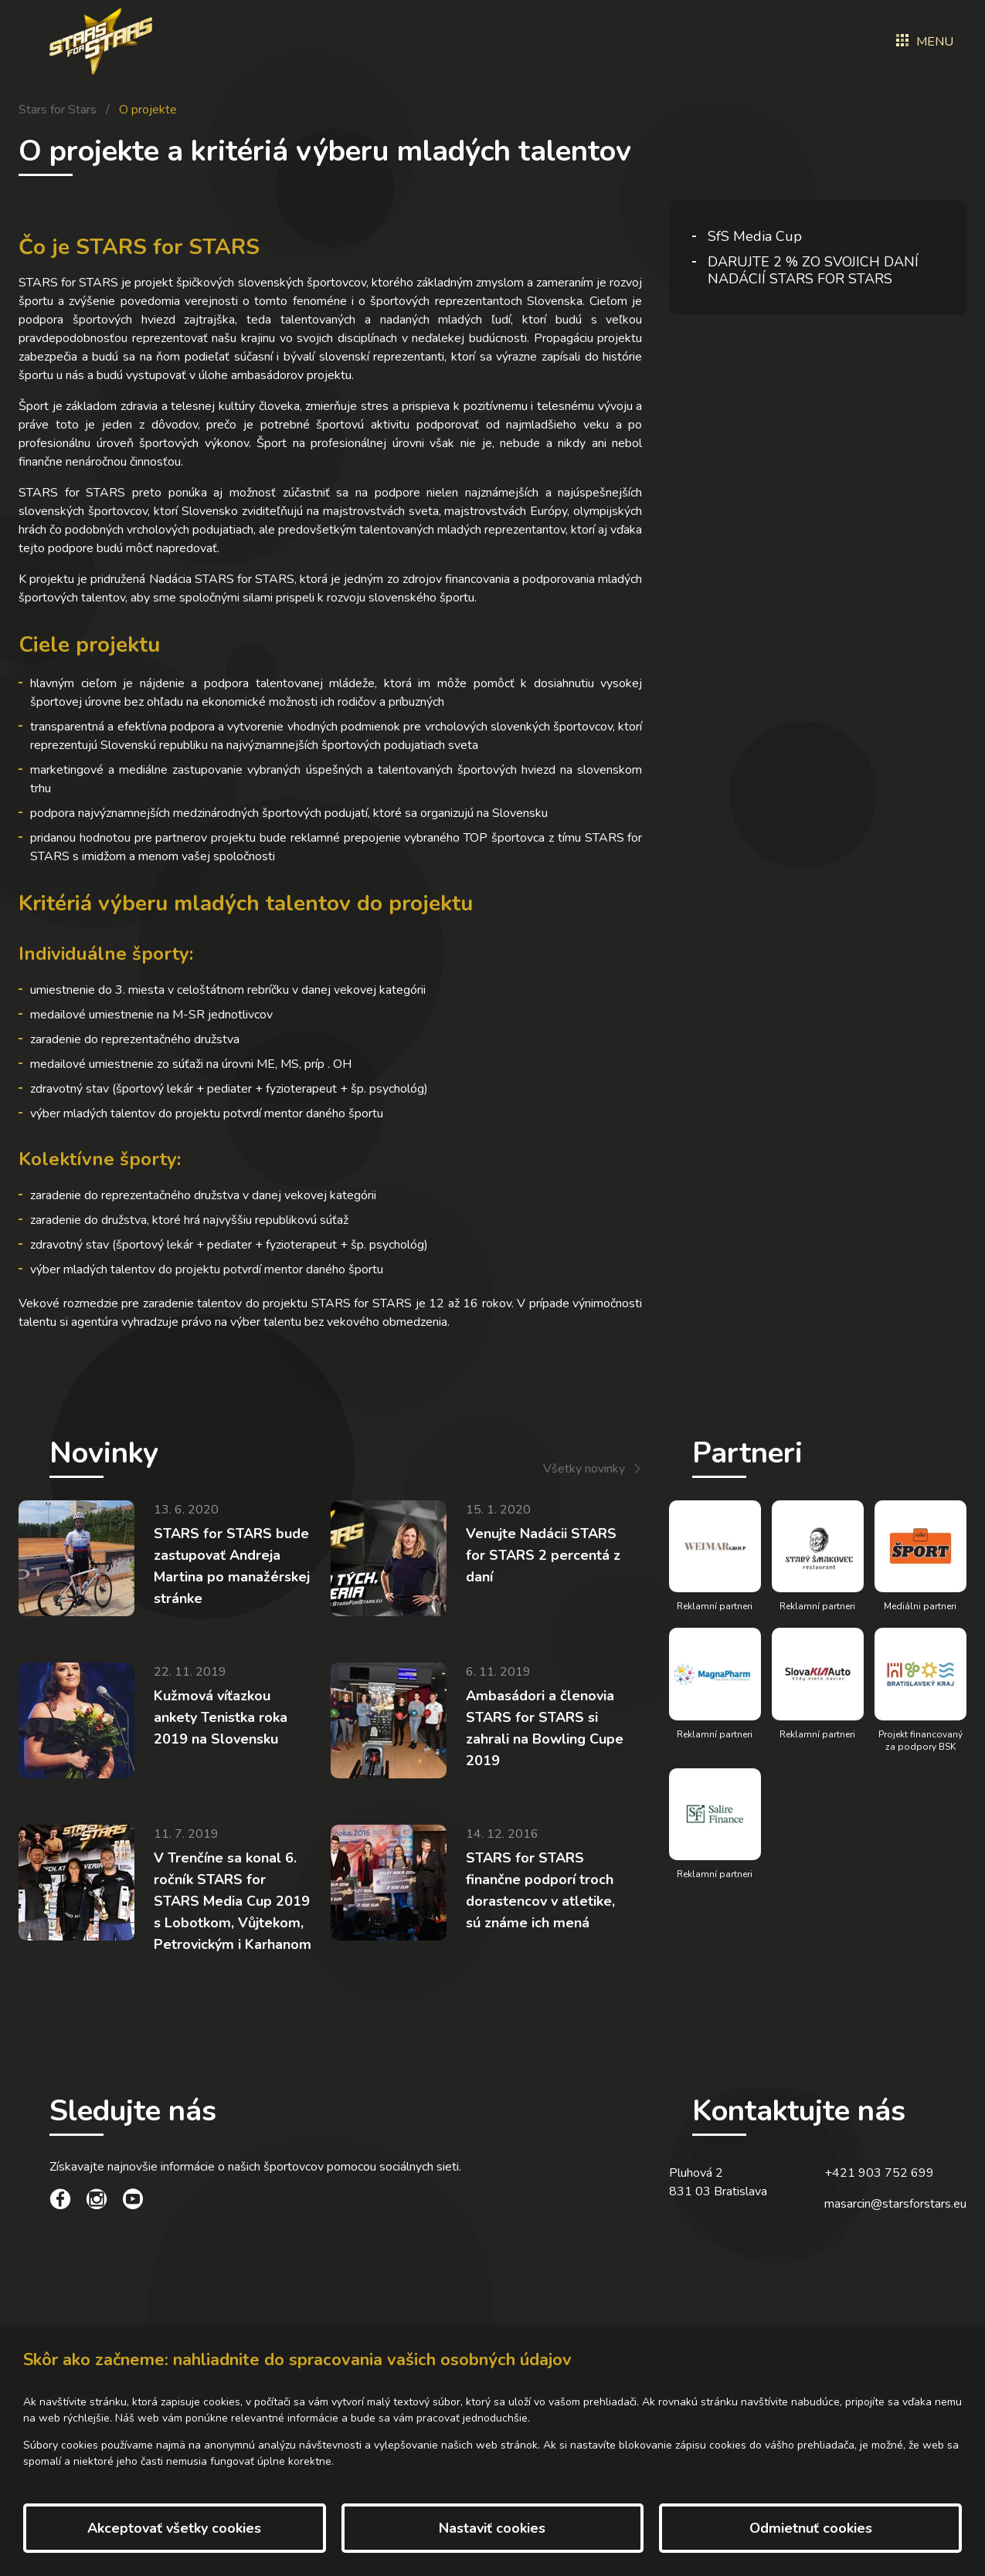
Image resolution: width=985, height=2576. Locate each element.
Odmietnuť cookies (810, 2528)
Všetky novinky (584, 1468)
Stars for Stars (58, 109)
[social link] (60, 2201)
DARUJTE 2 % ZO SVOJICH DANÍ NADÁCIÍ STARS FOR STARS (813, 270)
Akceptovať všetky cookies (174, 2528)
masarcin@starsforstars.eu (895, 2203)
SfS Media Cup (755, 236)
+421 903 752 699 (879, 2172)
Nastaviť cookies (492, 2528)
